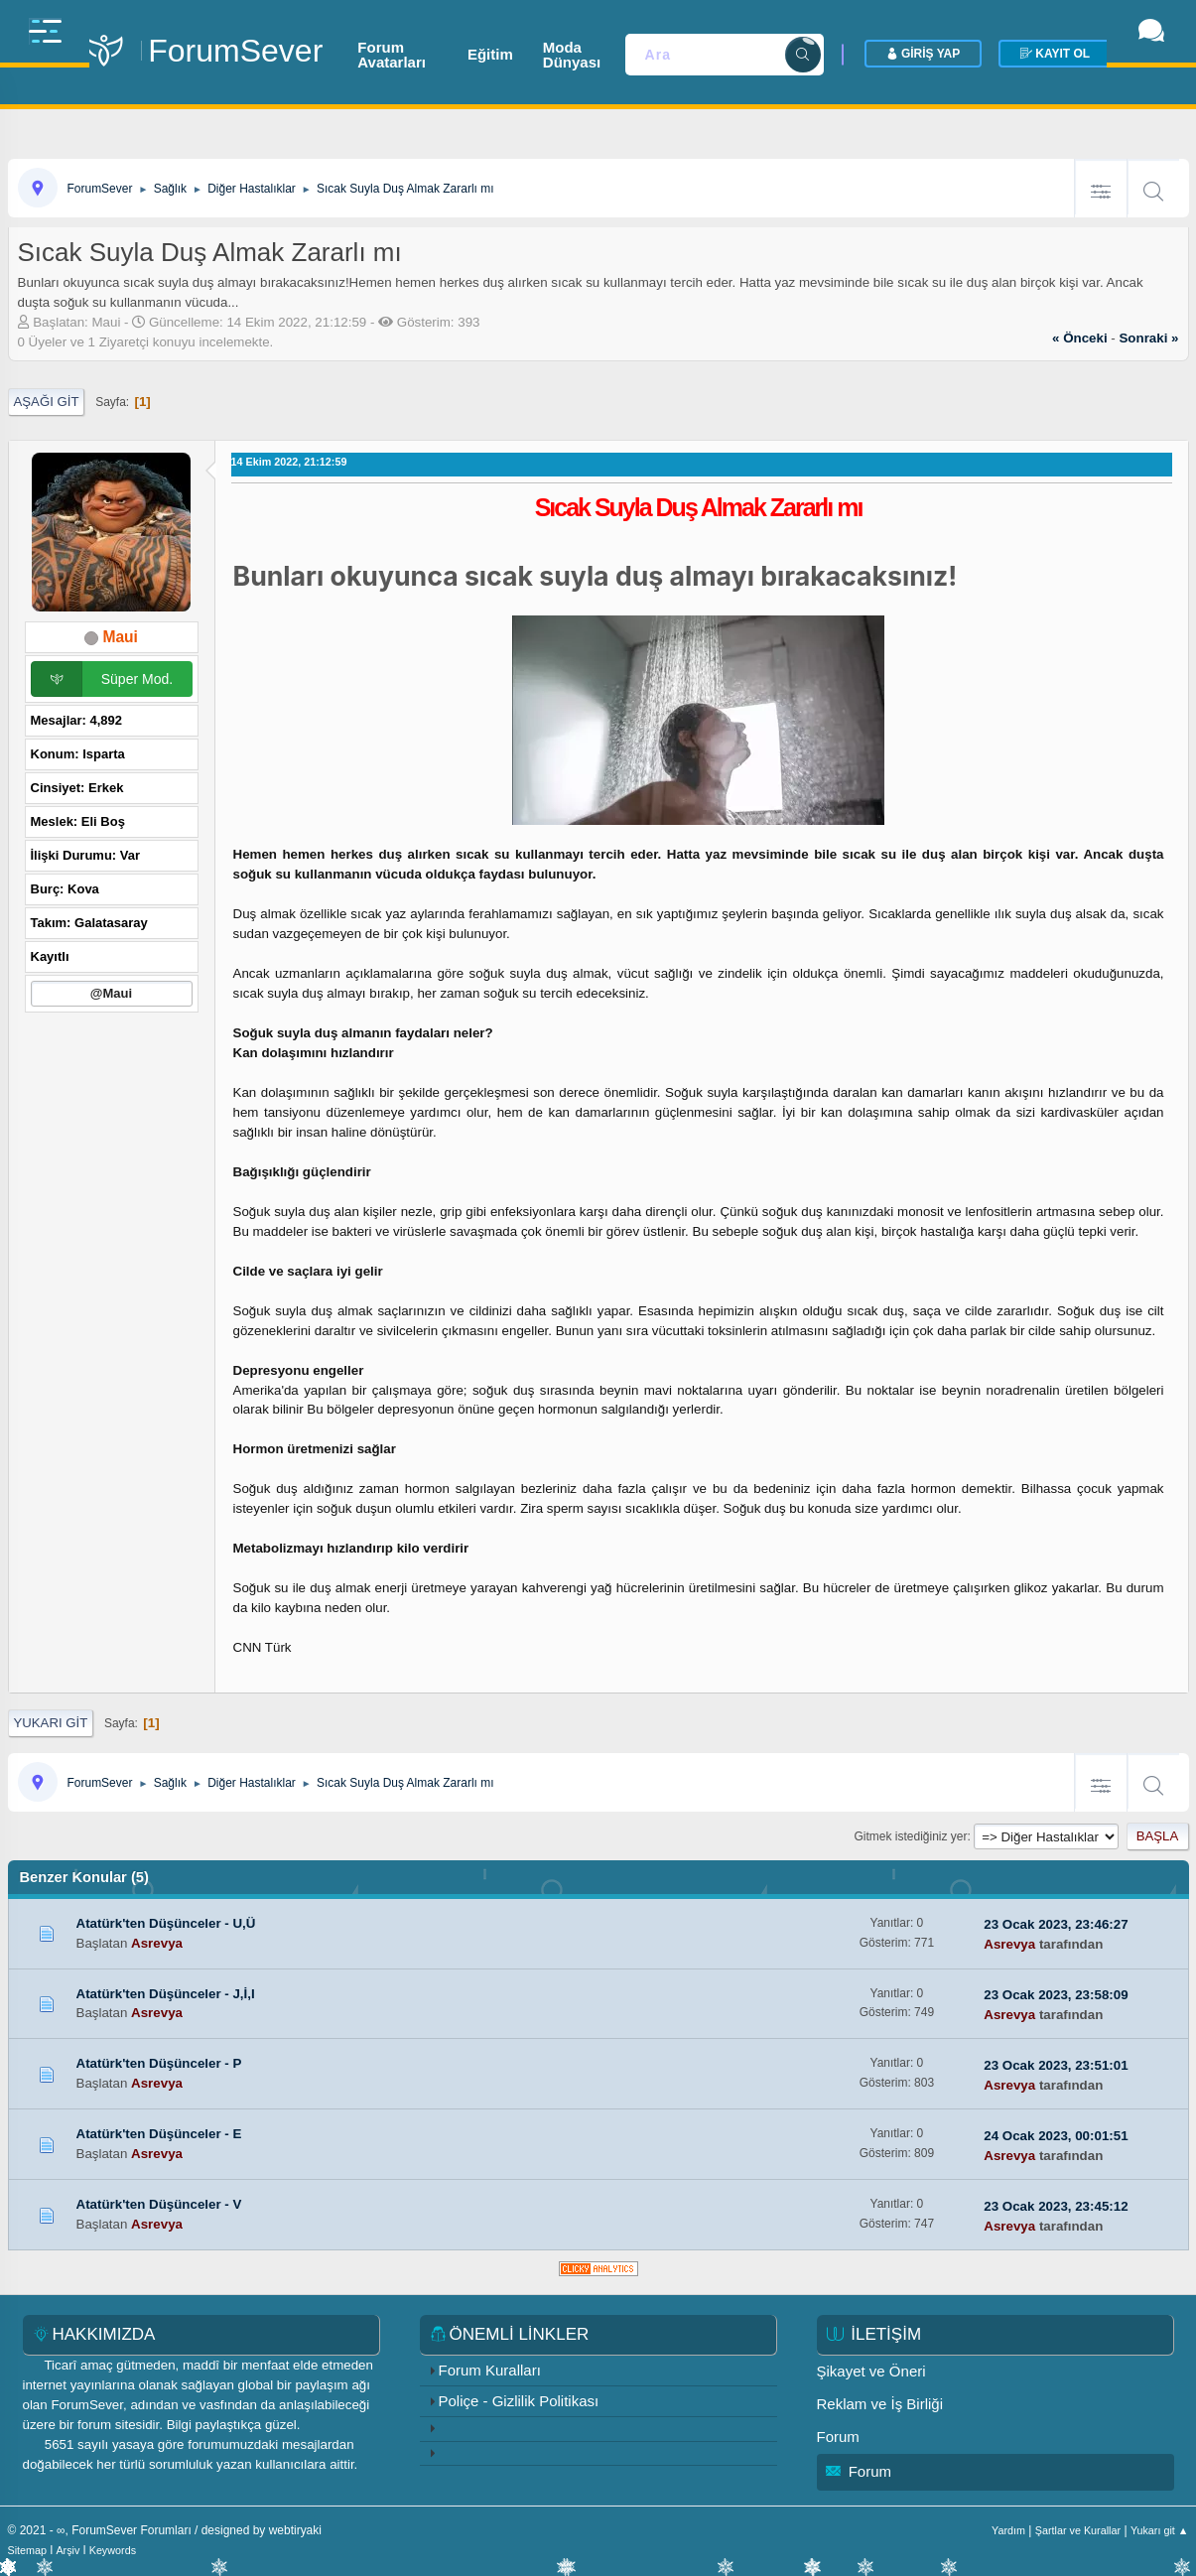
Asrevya (157, 1943)
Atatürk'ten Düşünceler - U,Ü (166, 1923)
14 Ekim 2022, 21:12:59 (289, 462)
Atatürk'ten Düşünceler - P (159, 2063)
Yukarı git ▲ (1159, 2530)
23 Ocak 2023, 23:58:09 (1056, 1994)
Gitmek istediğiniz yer (911, 1836)
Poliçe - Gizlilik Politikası (519, 2400)
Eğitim (550, 44)
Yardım (1008, 2530)
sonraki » (1148, 338)
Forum (838, 2436)
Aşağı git (46, 401)
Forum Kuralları (490, 2370)
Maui (120, 636)
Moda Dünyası (653, 44)
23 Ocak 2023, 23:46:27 (1056, 1924)
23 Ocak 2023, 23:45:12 (1056, 2206)
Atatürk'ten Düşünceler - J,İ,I (165, 1993)
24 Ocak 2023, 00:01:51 (1056, 2135)
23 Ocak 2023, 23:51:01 (1056, 2065)
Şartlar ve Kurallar (1078, 2530)
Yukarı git (51, 1722)
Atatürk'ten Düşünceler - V (159, 2204)
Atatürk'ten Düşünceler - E (159, 2133)
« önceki (1080, 338)
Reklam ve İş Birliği (880, 2403)
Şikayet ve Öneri (871, 2371)
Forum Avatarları (438, 44)
